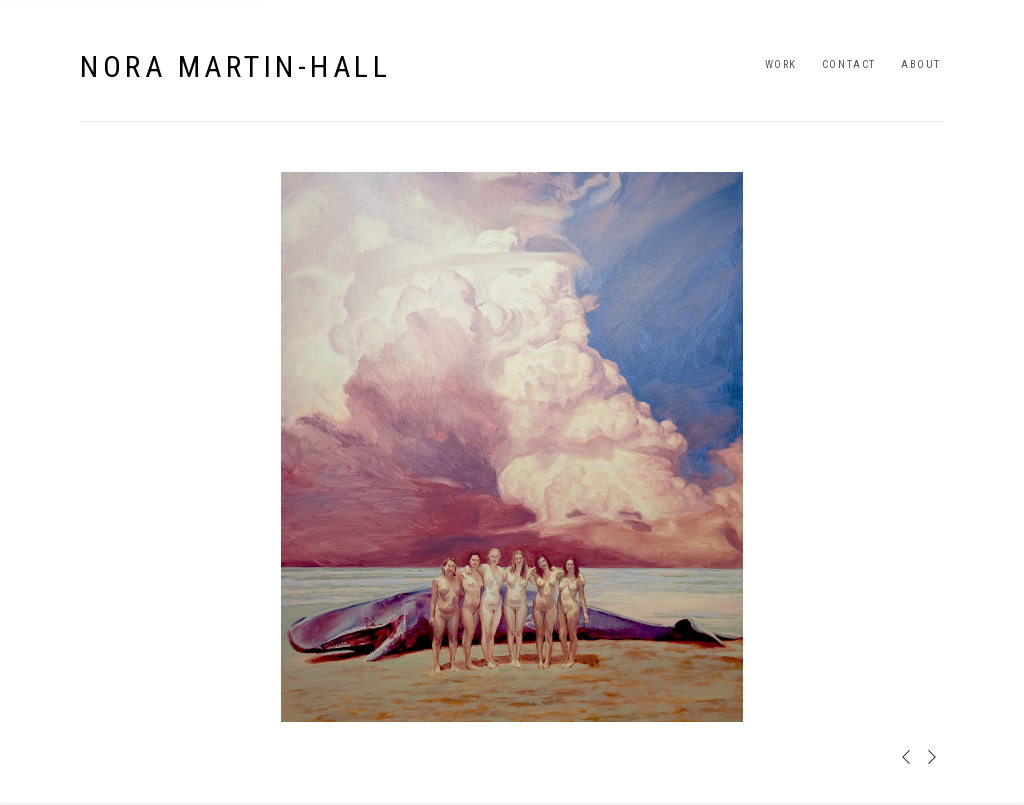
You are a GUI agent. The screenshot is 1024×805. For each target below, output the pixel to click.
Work (781, 64)
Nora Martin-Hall (235, 66)
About (921, 64)
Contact (849, 64)
